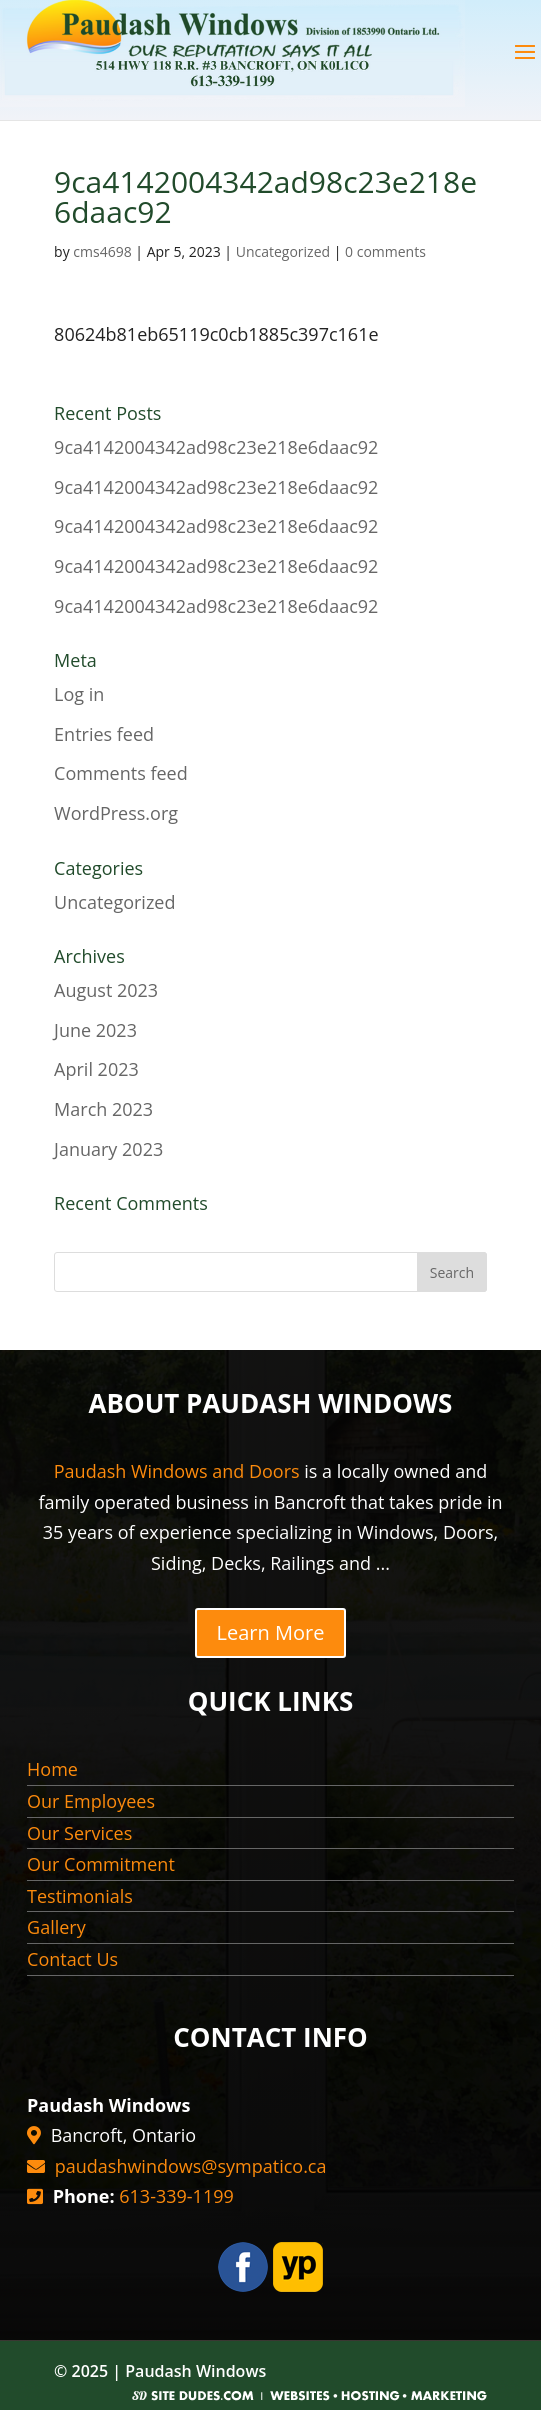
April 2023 (96, 1069)
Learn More (271, 1632)
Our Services (79, 1833)
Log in (79, 694)
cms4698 (102, 251)
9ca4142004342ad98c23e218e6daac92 (216, 447)
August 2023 (106, 990)
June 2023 (95, 1030)
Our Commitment (101, 1864)
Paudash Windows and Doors (177, 1471)
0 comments (385, 251)
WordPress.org (116, 813)
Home (52, 1769)
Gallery (56, 1927)
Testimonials (80, 1896)
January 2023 (108, 1149)
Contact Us (72, 1959)
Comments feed (121, 773)
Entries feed (104, 734)
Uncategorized (283, 251)
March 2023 (103, 1109)
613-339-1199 (176, 2196)
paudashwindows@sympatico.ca (191, 2166)
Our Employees (91, 1801)
